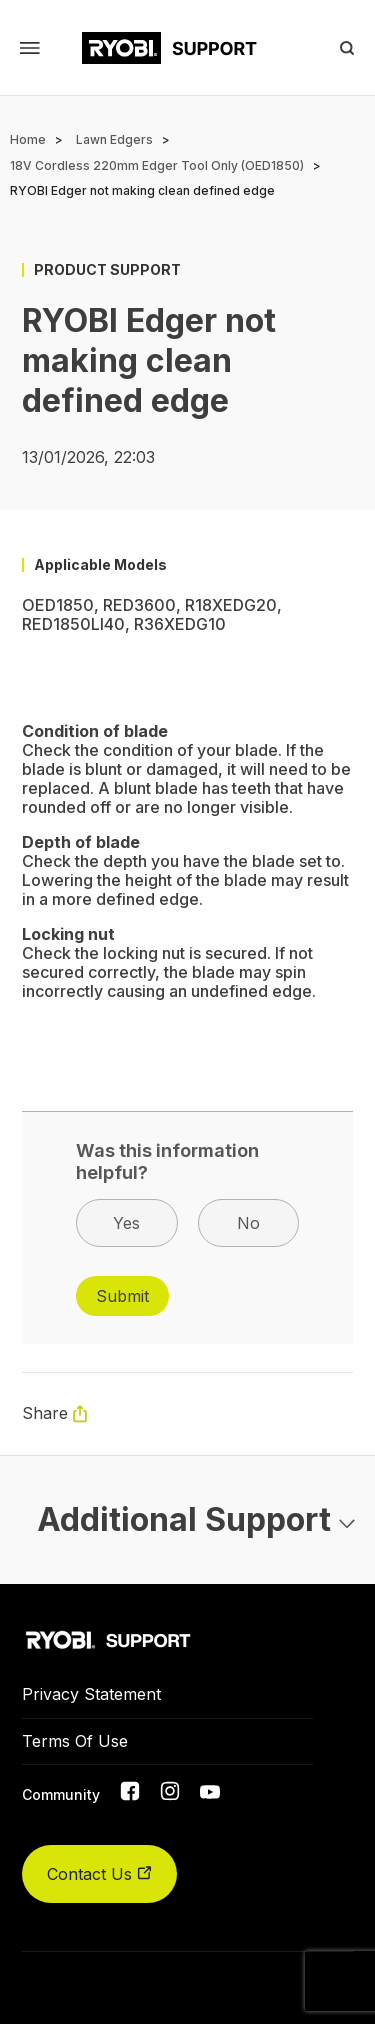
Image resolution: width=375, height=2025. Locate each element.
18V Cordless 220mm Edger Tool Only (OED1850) (157, 165)
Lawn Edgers (114, 139)
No (248, 1223)
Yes (126, 1223)
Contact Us (99, 1874)
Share (45, 1413)
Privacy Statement (91, 1694)
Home (28, 139)
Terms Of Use (75, 1741)
